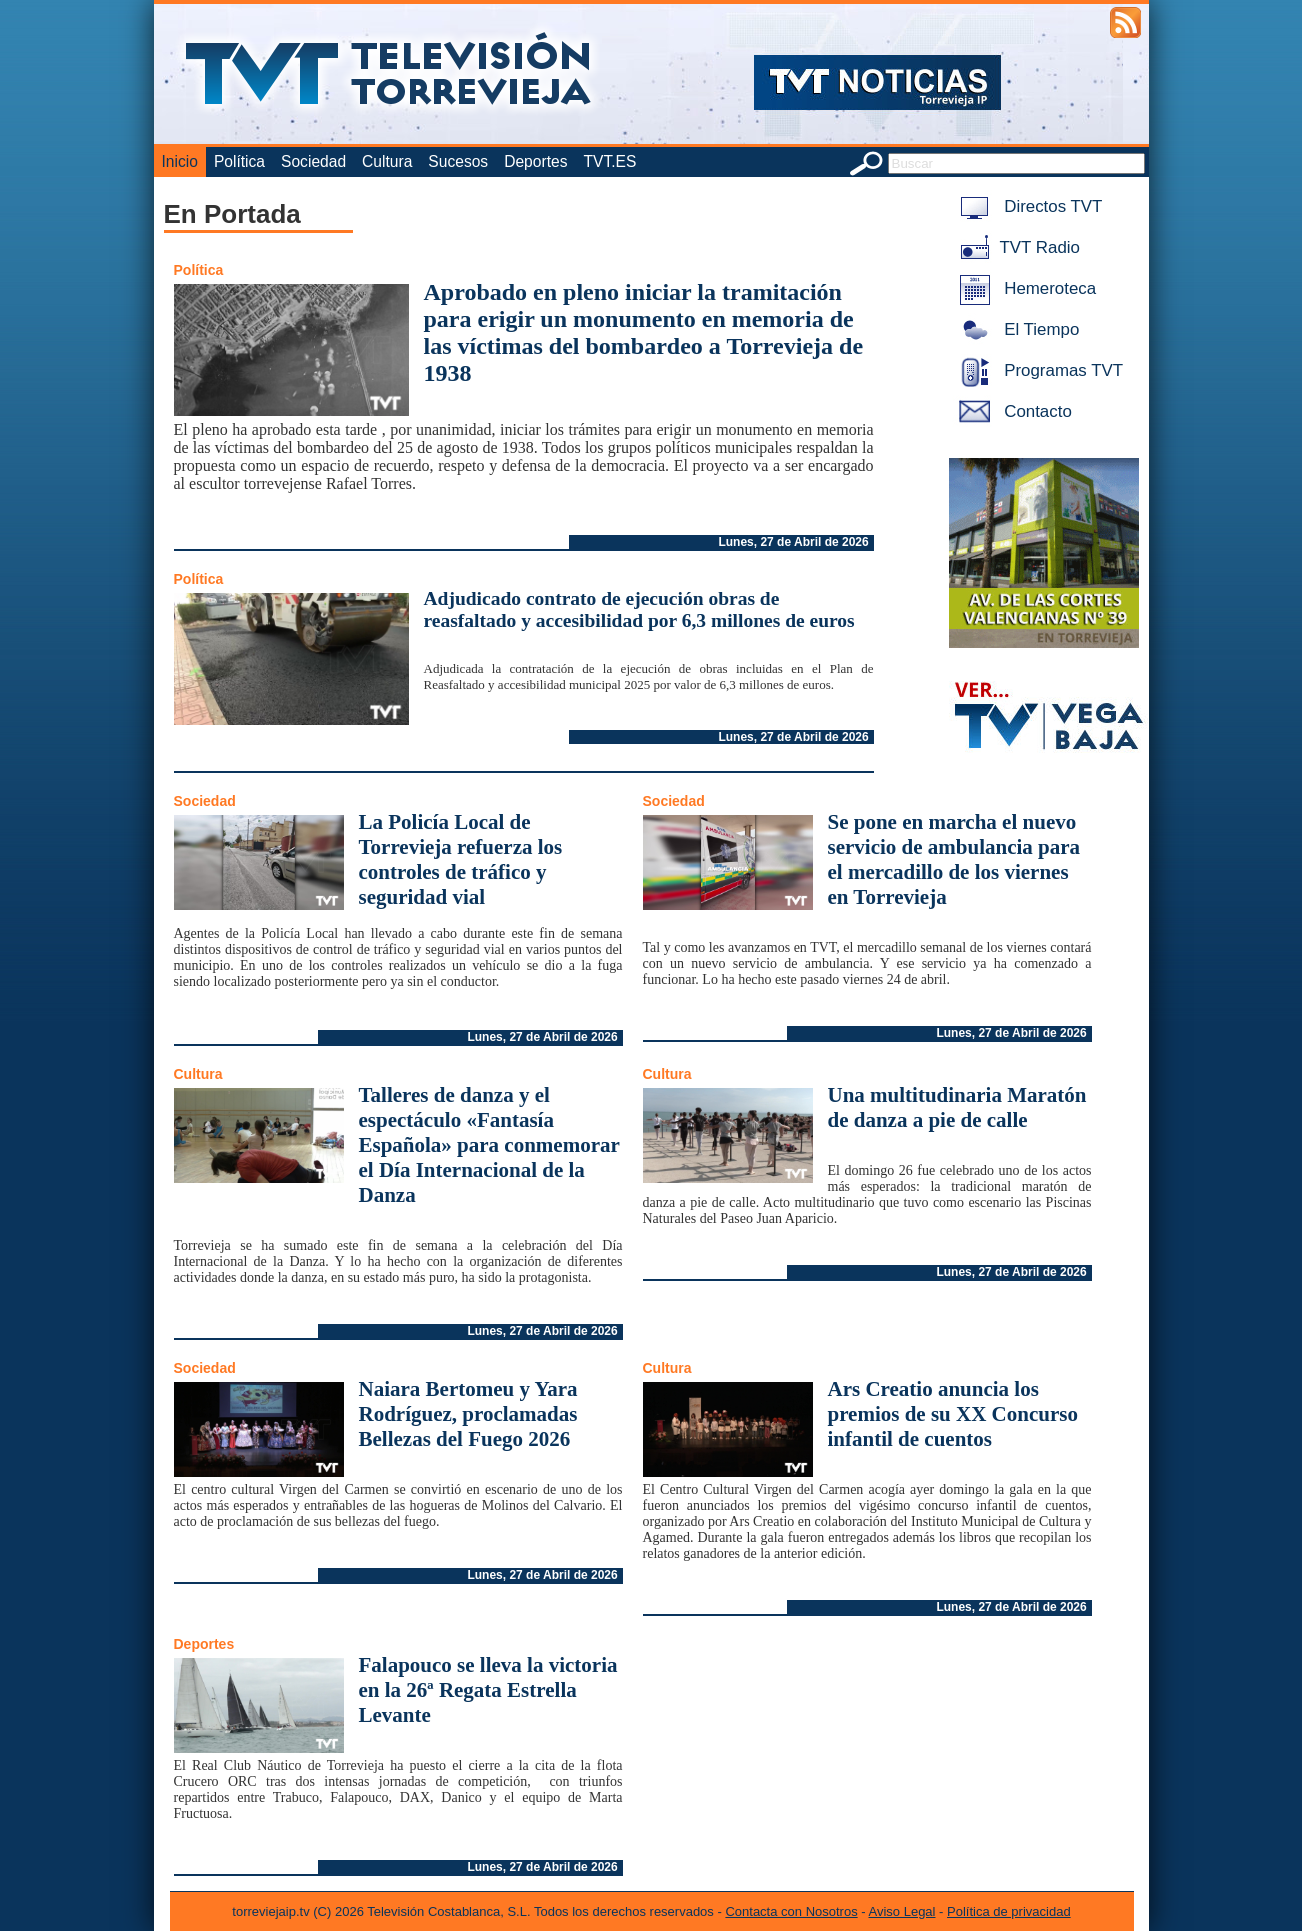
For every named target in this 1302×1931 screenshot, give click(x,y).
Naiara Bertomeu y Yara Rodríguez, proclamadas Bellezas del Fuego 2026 (468, 1414)
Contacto (1012, 411)
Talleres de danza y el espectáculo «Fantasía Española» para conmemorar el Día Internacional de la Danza (489, 1145)
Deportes (535, 161)
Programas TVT (1038, 370)
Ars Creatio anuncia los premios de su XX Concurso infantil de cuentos (953, 1414)
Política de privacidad (1009, 1911)
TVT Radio (1016, 247)
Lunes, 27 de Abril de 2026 (793, 542)
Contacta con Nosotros (791, 1911)
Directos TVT (1027, 206)
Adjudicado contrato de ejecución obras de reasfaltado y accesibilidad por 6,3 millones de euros (639, 609)
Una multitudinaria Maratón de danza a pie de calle (957, 1107)
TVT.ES (609, 161)
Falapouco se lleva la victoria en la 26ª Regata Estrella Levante (488, 1690)
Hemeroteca (1024, 288)
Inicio (180, 161)
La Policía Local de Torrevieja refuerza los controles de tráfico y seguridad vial (461, 859)
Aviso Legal (902, 1911)
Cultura (387, 161)
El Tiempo (1016, 329)
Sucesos (458, 161)
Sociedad (313, 161)
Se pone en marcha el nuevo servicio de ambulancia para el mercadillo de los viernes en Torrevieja (954, 859)
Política (239, 161)
